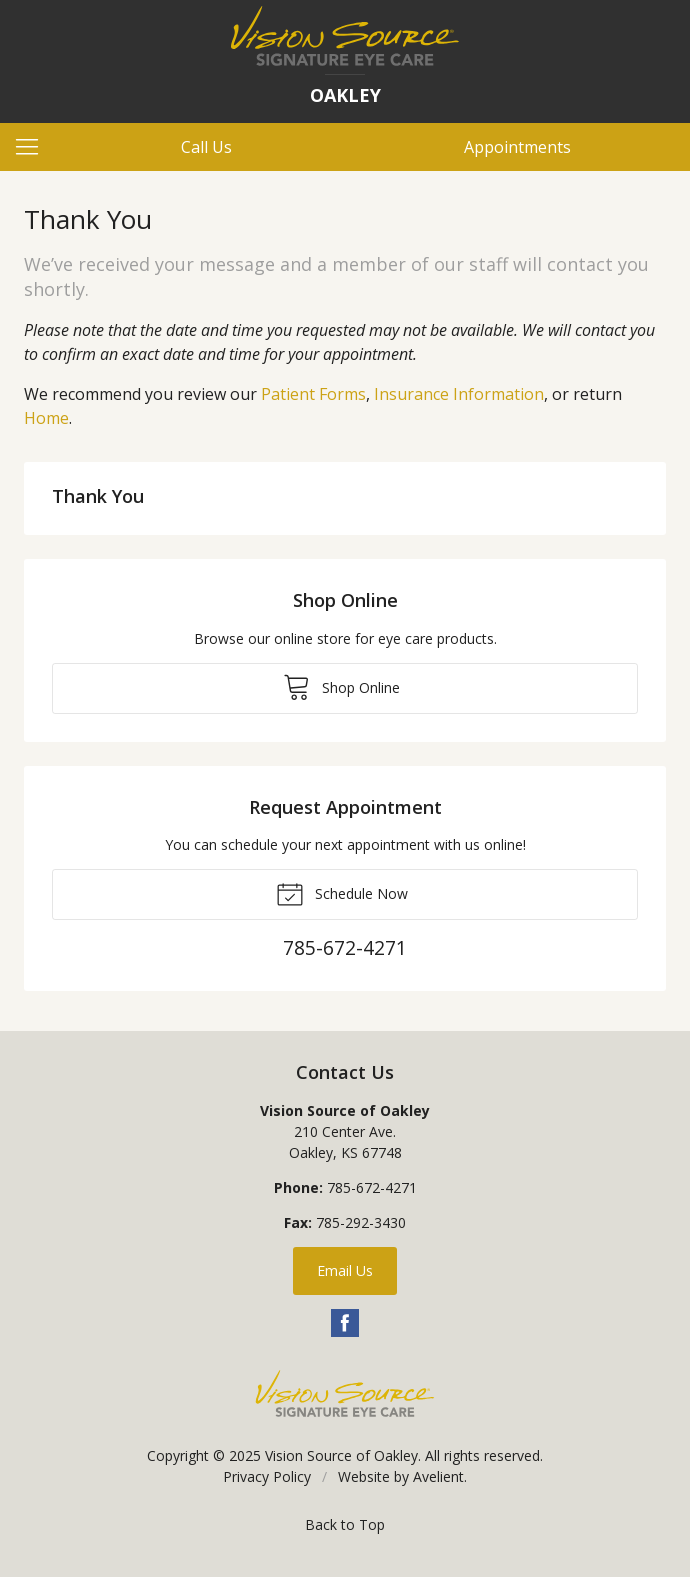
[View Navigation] (34, 147)
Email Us (345, 1270)
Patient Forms (313, 394)
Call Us (206, 147)
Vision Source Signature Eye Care (345, 1393)
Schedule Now (342, 893)
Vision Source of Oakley (341, 1455)
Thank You (98, 496)
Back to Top (345, 1524)
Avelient (438, 1476)
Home (46, 418)
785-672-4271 (372, 1187)
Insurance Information (459, 394)
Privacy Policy (267, 1476)
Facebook (345, 1323)
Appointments (517, 147)
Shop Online (341, 686)
